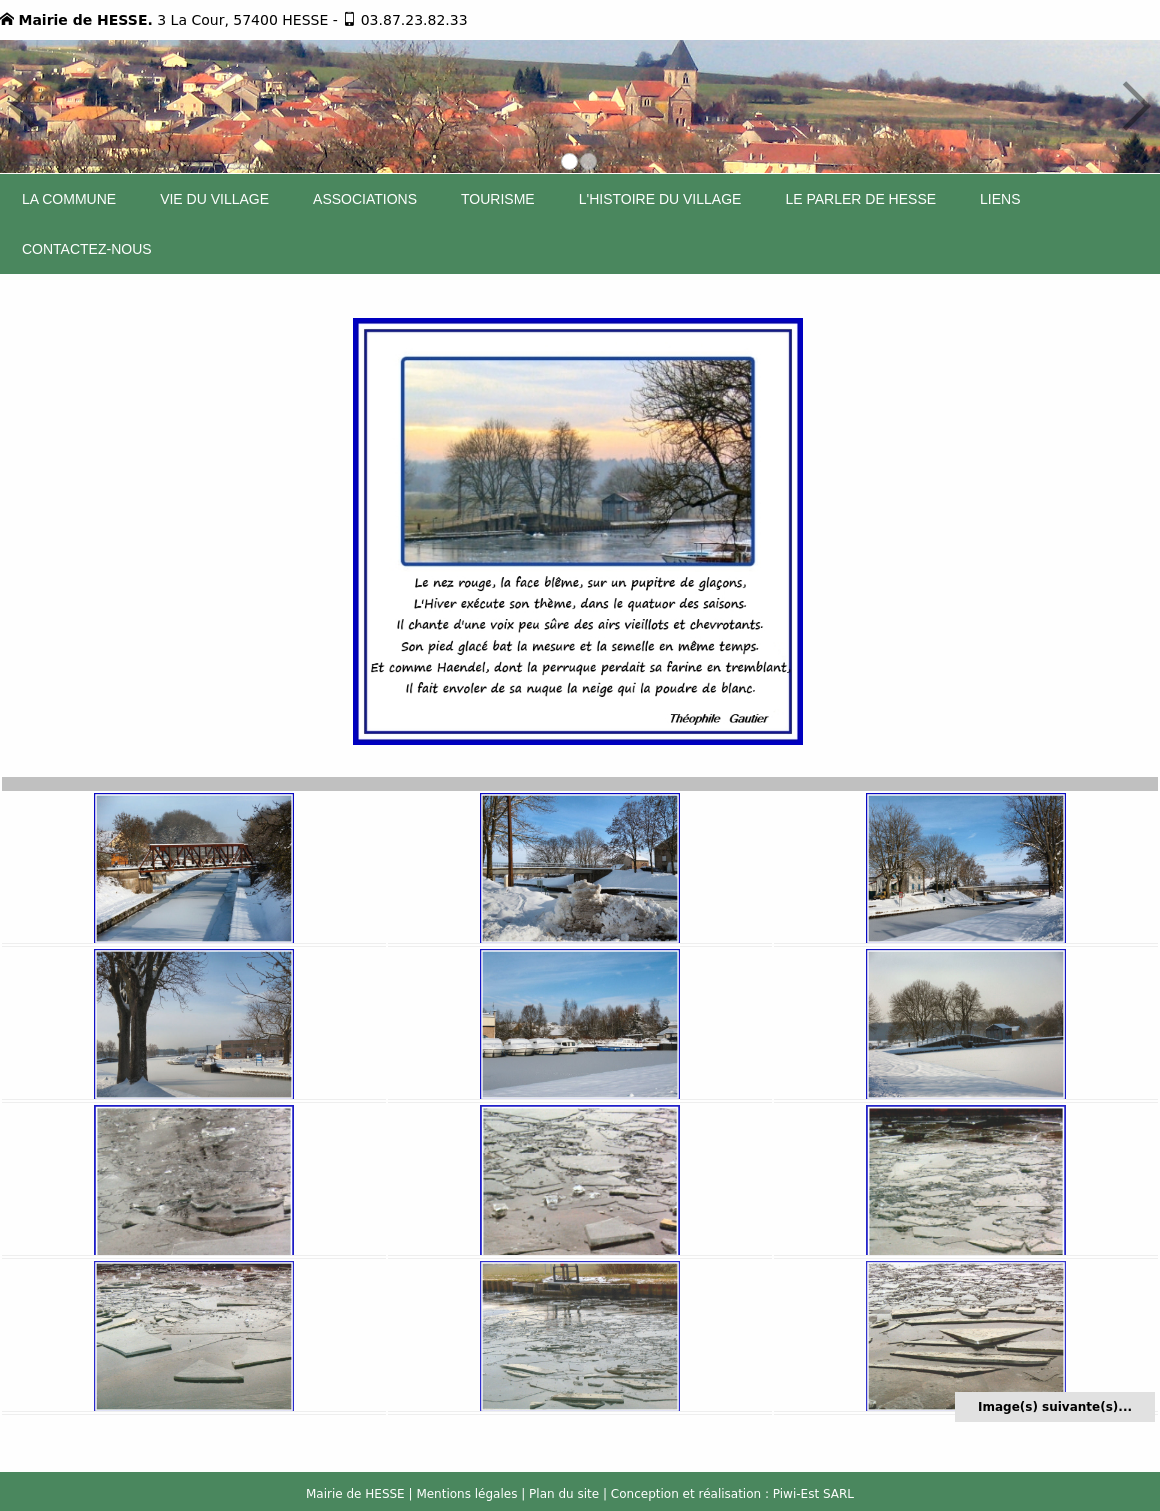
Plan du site (564, 1494)
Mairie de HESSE (355, 1494)
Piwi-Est (796, 1494)
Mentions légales (466, 1494)
